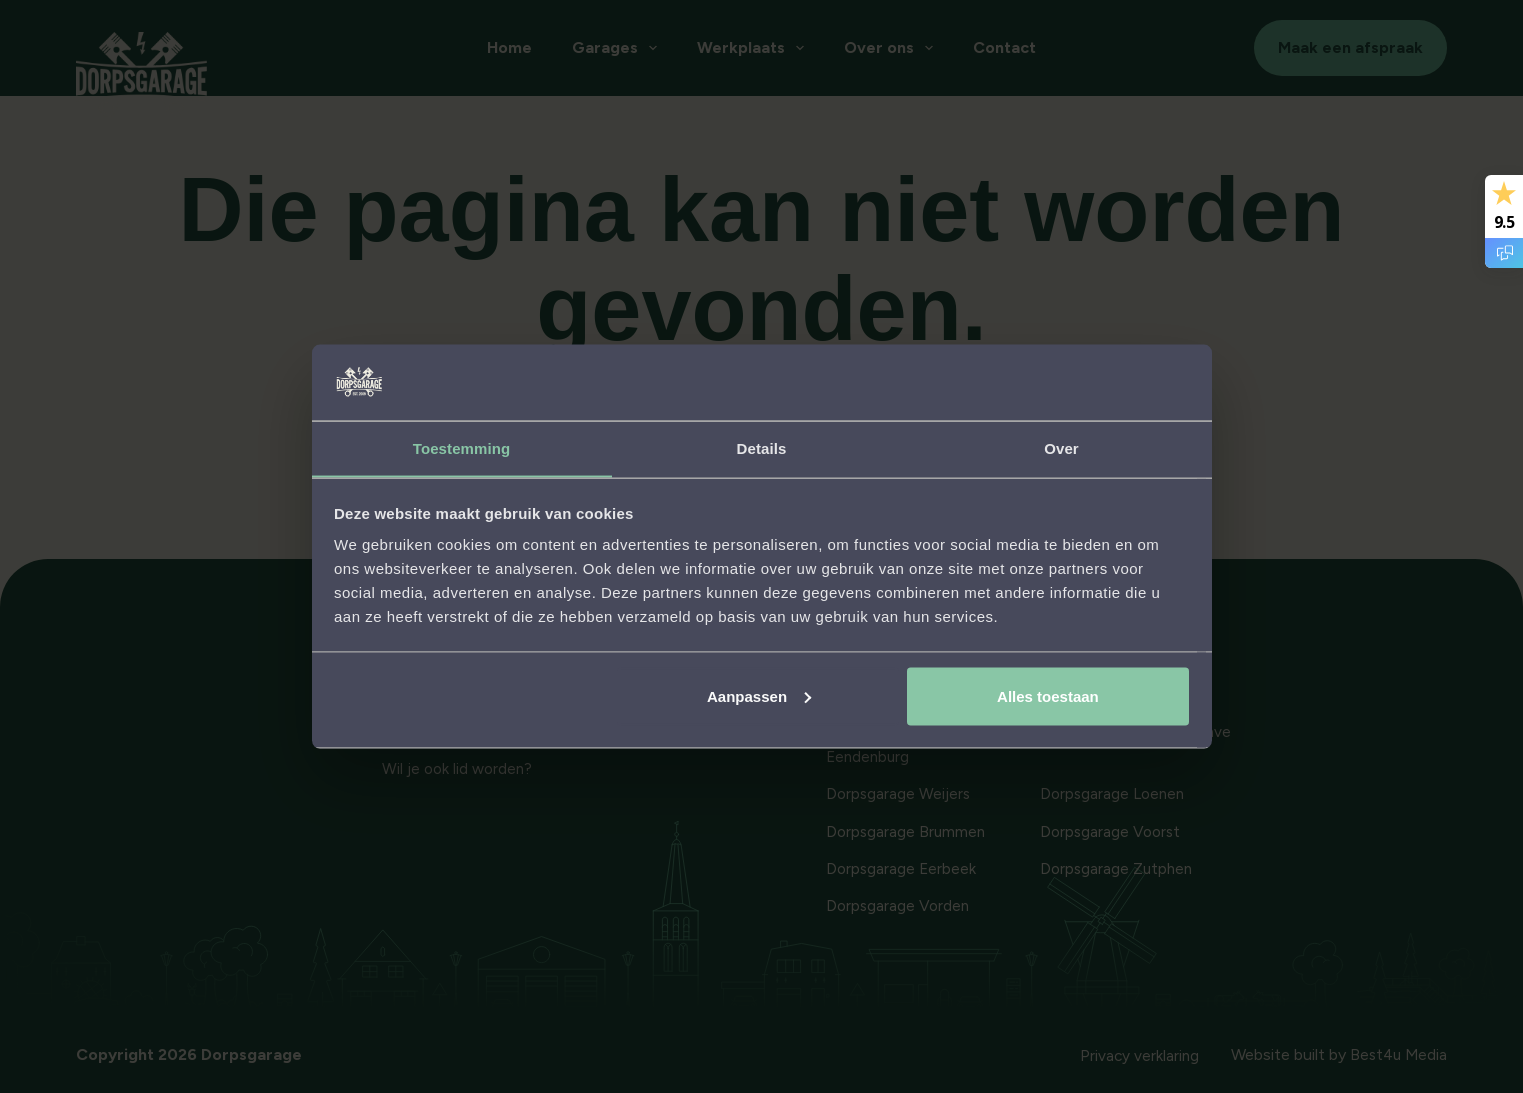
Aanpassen (759, 696)
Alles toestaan (1048, 696)
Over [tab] (1061, 447)
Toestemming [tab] (462, 447)
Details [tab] (762, 447)
